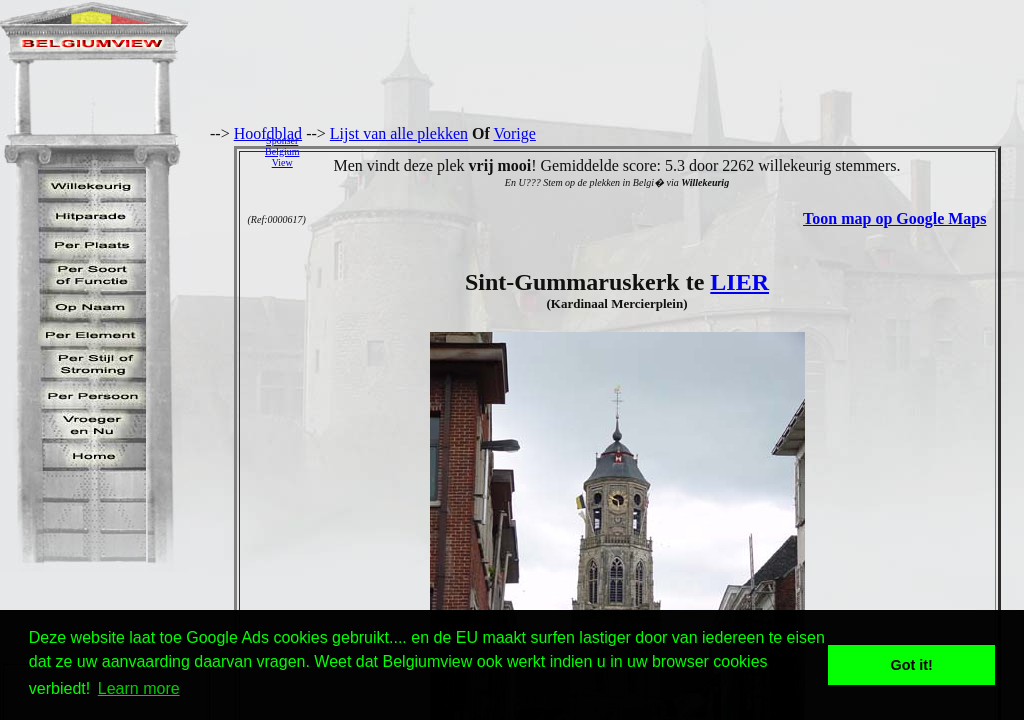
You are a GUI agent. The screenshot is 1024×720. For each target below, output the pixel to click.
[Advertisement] (667, 151)
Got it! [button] (912, 665)
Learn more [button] (139, 688)
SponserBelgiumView (282, 151)
